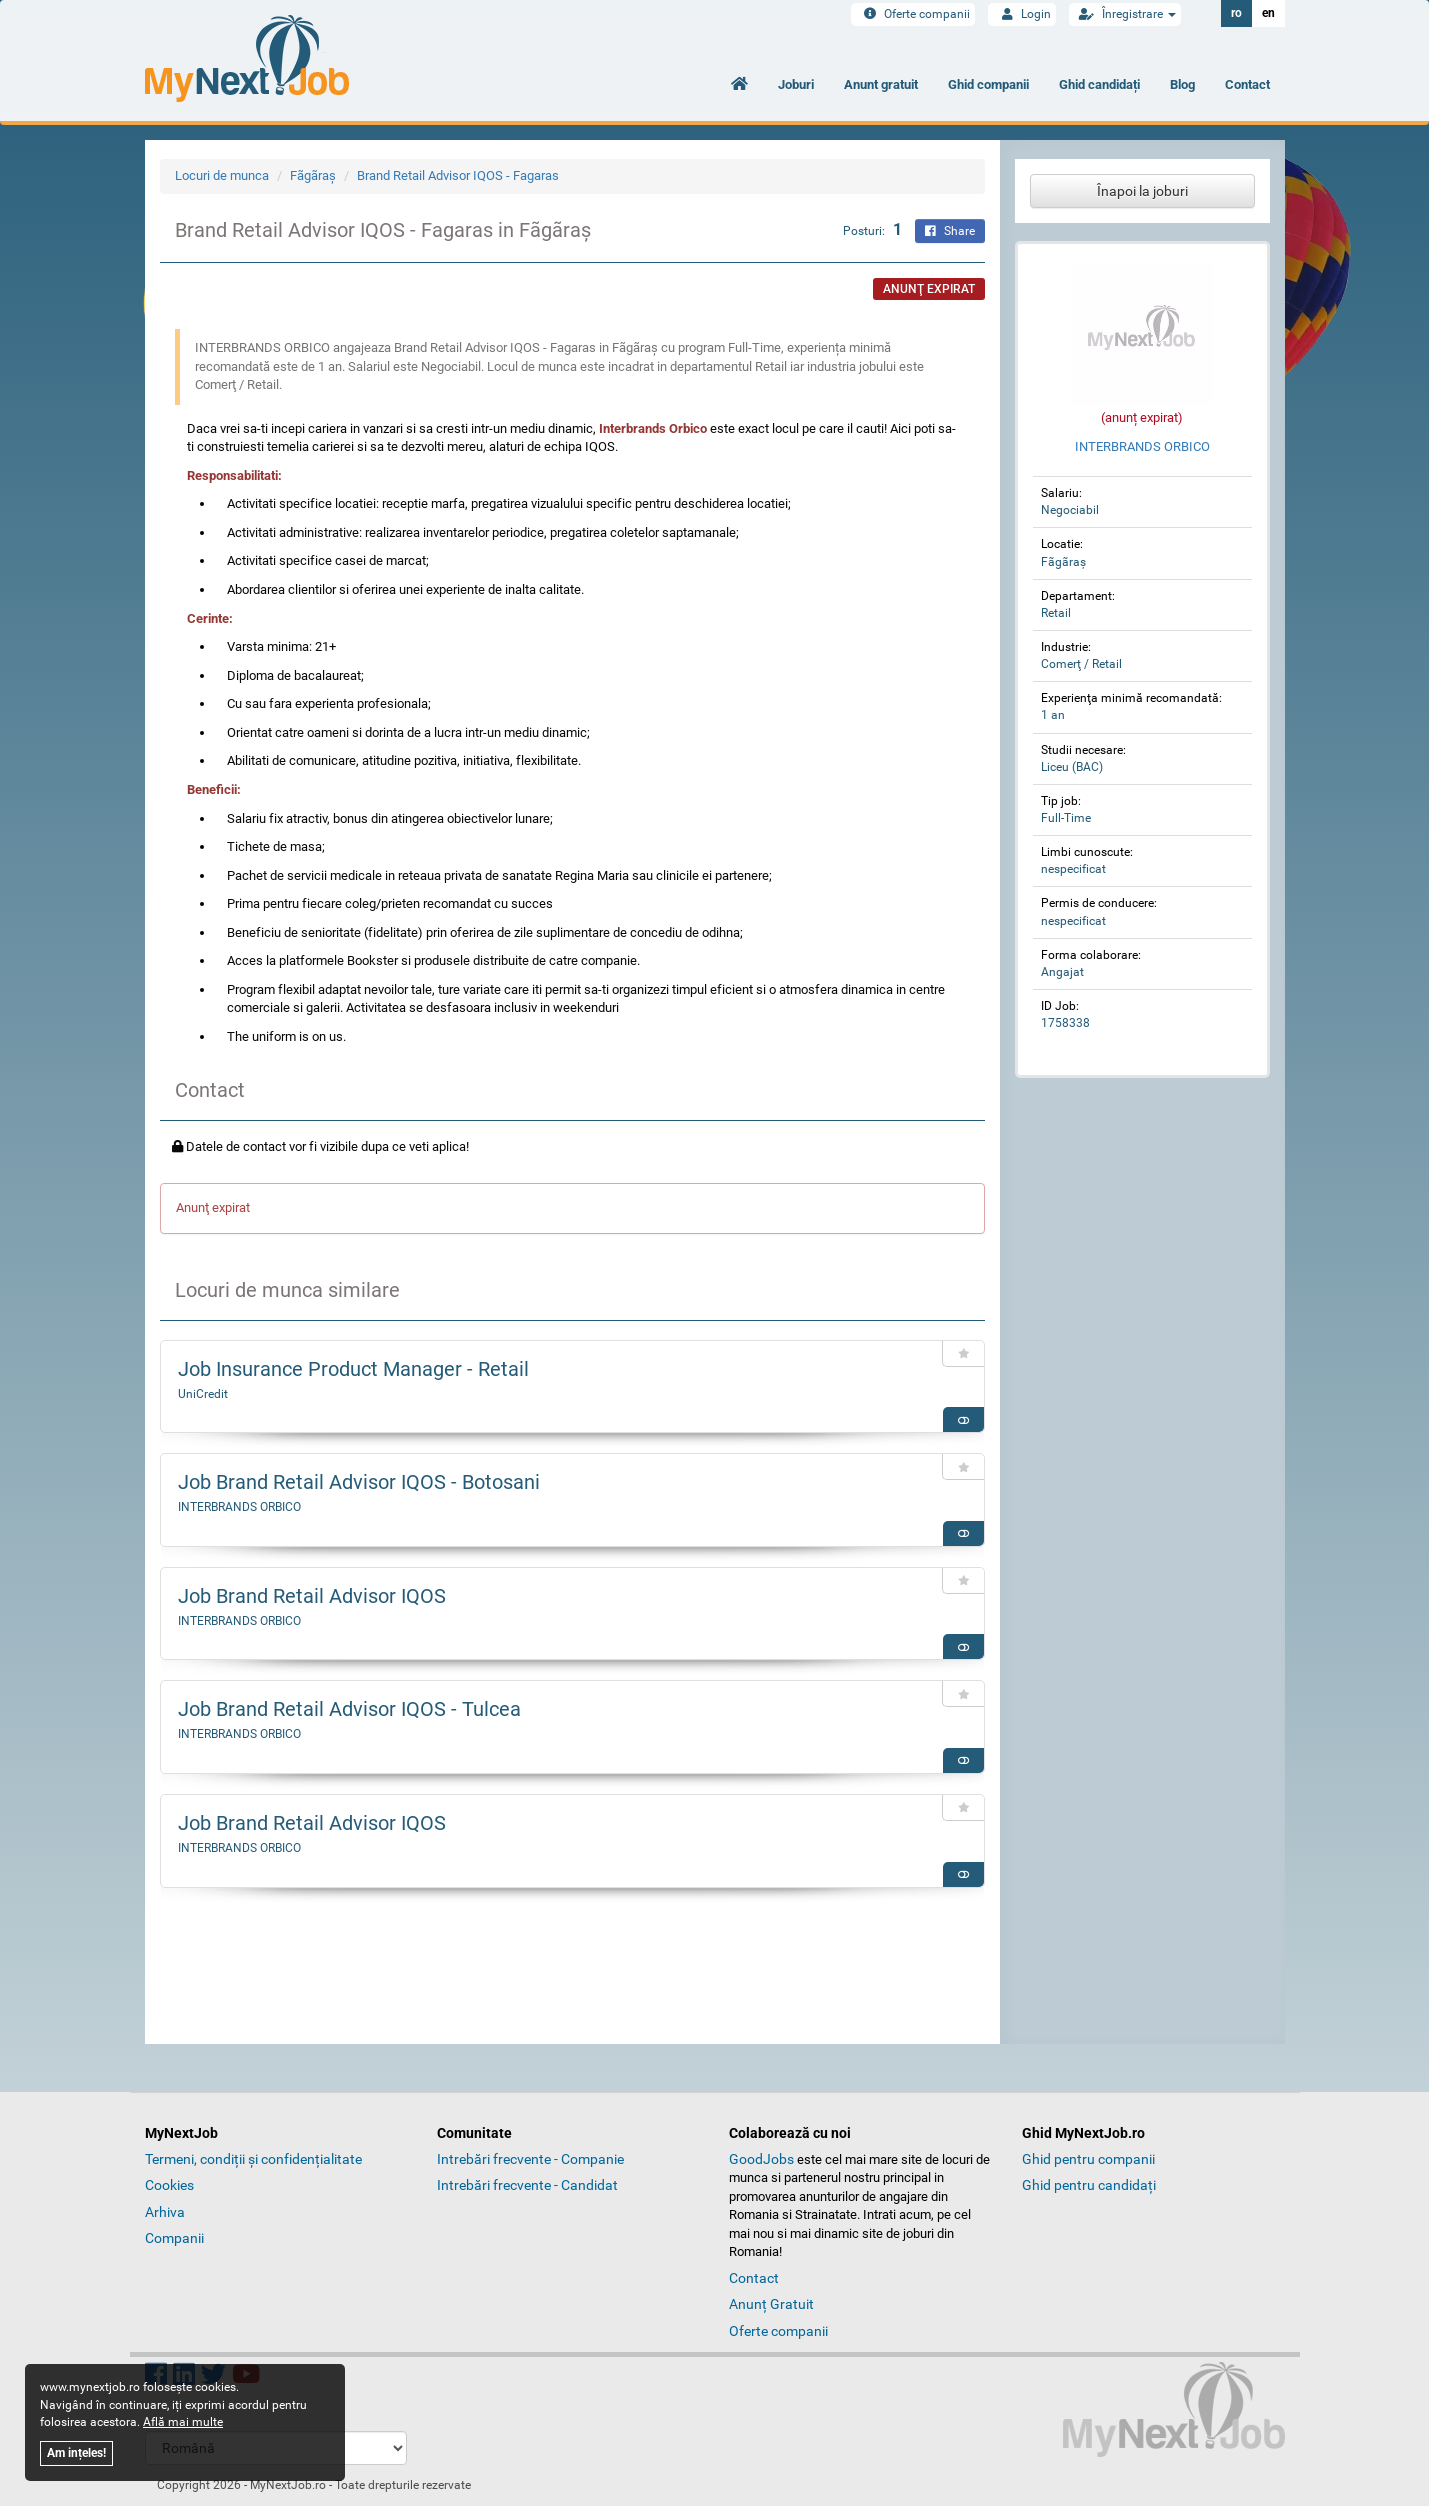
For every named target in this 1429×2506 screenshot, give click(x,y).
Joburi (796, 84)
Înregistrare (1125, 14)
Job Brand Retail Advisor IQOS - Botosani (359, 1482)
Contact (1247, 84)
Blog (1182, 84)
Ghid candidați (1099, 84)
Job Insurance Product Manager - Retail (353, 1369)
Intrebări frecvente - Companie (530, 2159)
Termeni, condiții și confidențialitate (253, 2159)
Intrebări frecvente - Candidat (527, 2185)
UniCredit (203, 1394)
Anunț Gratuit (771, 2304)
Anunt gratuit (881, 84)
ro (1236, 13)
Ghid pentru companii (1088, 2159)
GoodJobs (761, 2159)
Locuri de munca (222, 175)
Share (950, 231)
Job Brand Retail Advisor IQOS (312, 1596)
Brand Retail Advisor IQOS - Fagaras (458, 175)
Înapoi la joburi (1142, 191)
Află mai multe (183, 2422)
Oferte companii (913, 14)
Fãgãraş (313, 175)
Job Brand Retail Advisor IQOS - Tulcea (349, 1709)
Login (1022, 14)
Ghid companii (988, 84)
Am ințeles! (76, 2453)
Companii (174, 2238)
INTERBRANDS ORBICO (239, 1507)
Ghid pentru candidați (1089, 2185)
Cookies (169, 2185)
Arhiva (165, 2212)
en (1268, 13)
